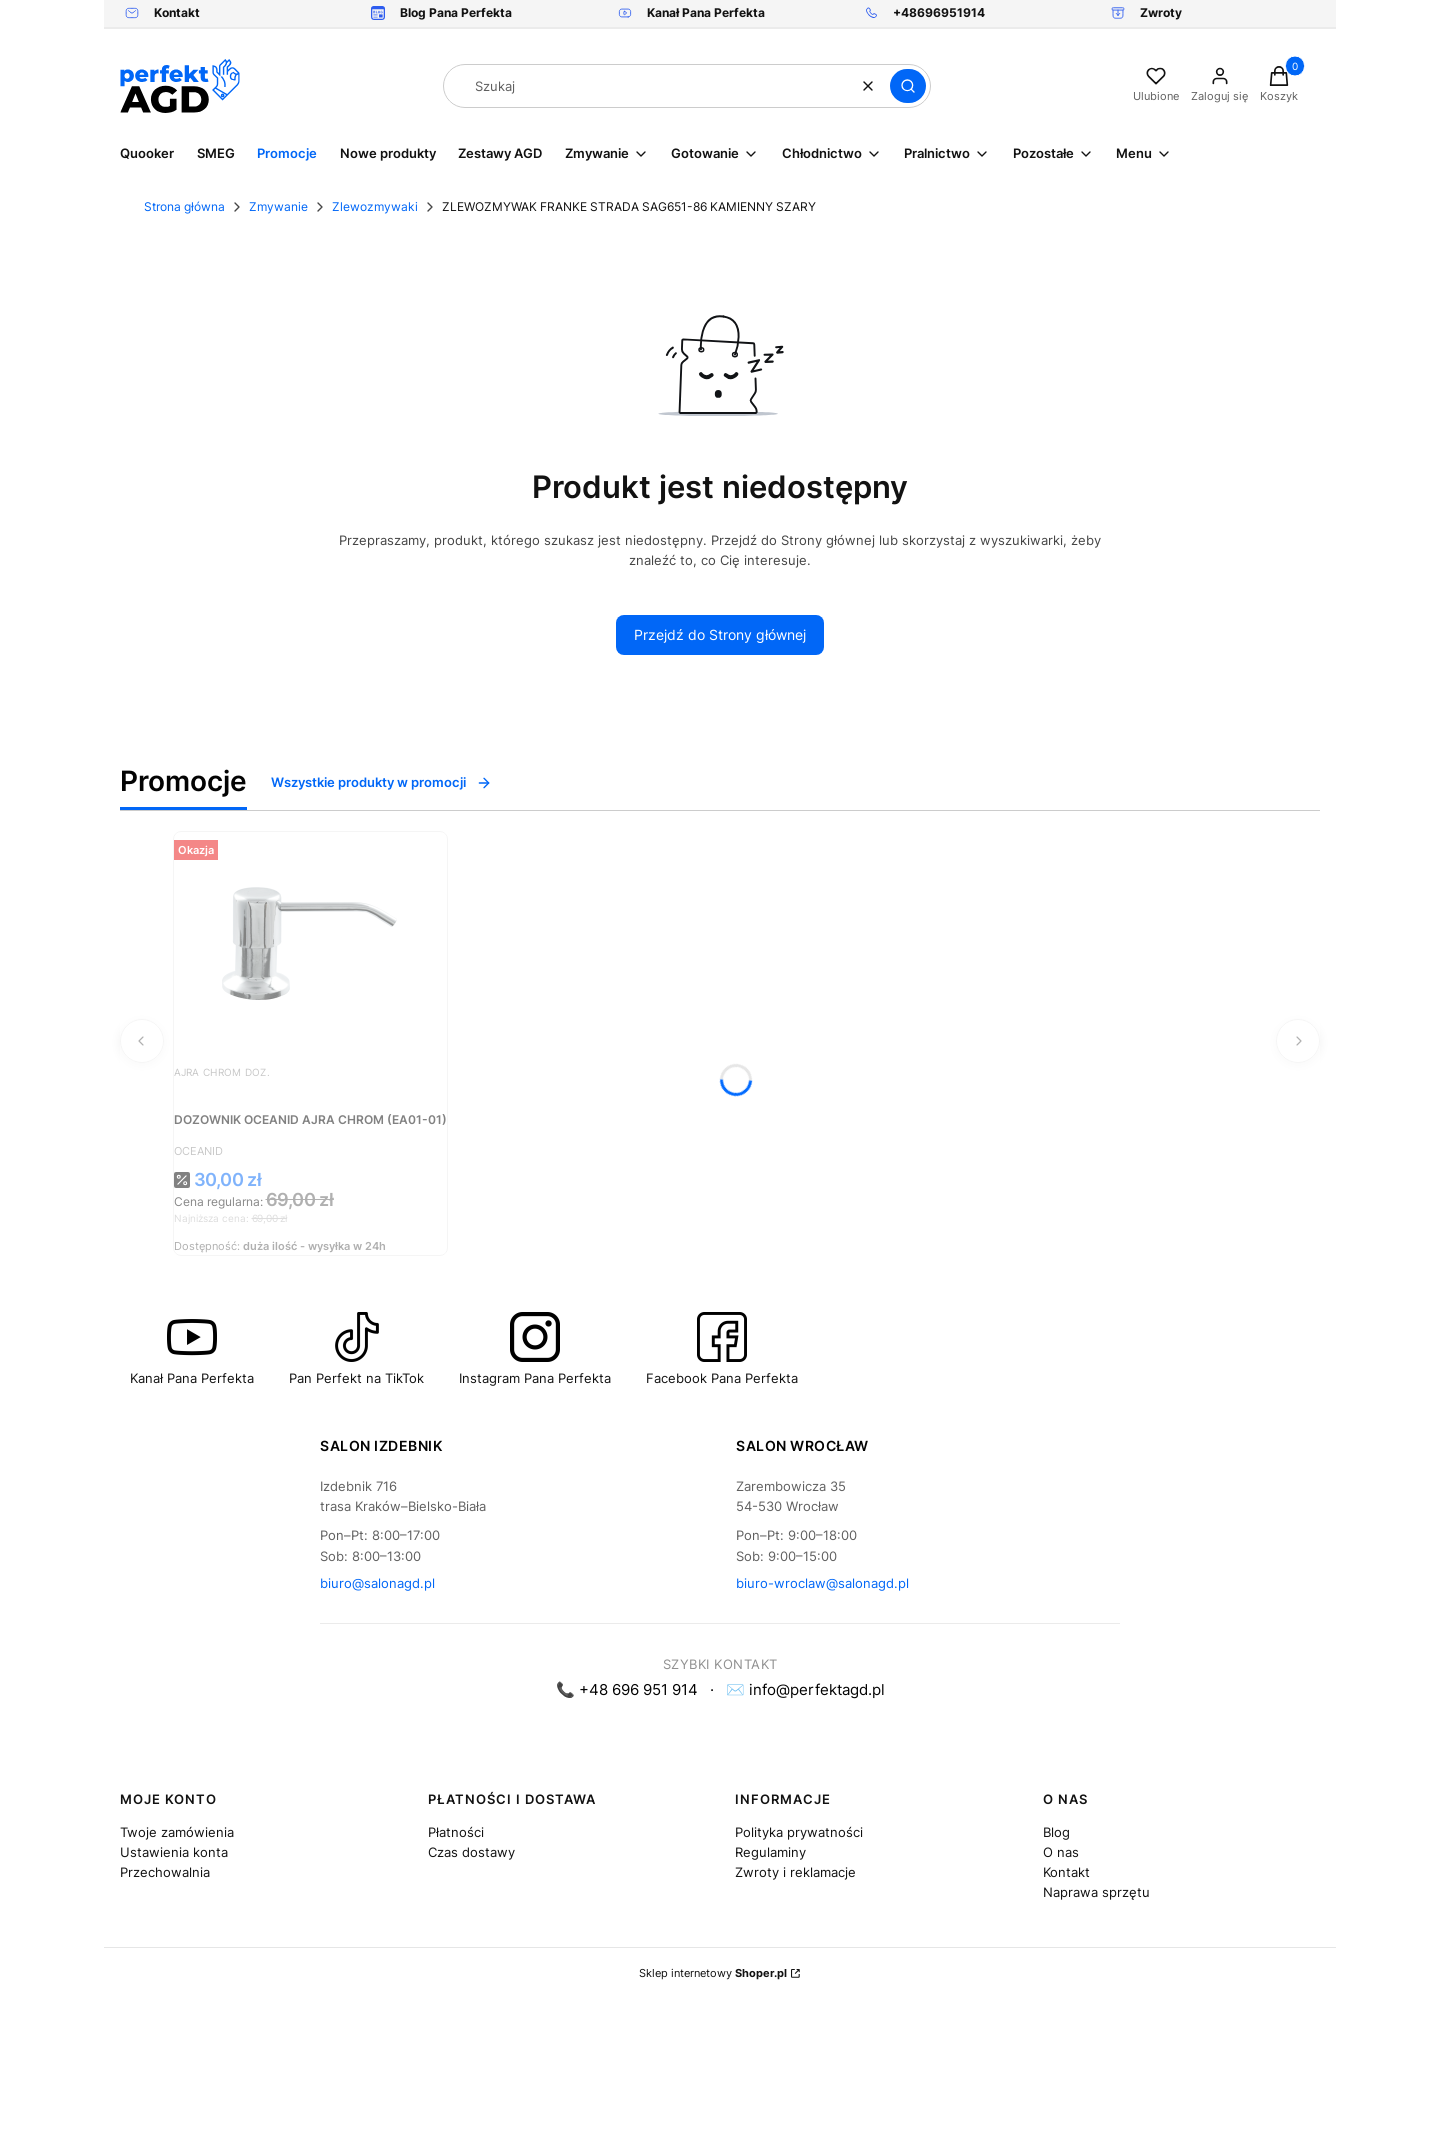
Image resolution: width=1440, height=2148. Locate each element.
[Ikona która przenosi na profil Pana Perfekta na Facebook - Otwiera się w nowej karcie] (722, 1349)
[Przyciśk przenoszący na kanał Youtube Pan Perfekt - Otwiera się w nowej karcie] (192, 1349)
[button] (908, 86)
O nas (1061, 1852)
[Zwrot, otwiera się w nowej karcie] (1146, 13)
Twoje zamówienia (177, 1832)
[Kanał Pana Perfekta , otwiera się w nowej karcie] (691, 13)
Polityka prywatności (799, 1832)
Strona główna (184, 206)
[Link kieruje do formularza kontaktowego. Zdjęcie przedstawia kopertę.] (162, 13)
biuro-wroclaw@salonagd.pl (822, 1583)
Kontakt (1066, 1872)
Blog (1056, 1832)
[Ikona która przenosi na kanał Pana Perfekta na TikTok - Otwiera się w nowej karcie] (356, 1349)
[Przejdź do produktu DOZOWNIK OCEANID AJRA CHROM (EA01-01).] (310, 942)
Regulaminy (770, 1852)
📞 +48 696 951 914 (627, 1689)
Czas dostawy (471, 1852)
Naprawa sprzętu (1096, 1892)
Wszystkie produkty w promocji (381, 782)
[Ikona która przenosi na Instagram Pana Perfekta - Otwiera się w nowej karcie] (535, 1349)
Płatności (456, 1832)
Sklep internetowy (713, 1973)
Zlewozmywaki (375, 206)
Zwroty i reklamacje (795, 1872)
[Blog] (441, 13)
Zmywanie (278, 206)
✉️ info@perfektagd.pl (805, 1689)
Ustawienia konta (174, 1852)
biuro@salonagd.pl (377, 1583)
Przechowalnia (165, 1872)
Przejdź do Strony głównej (720, 634)
